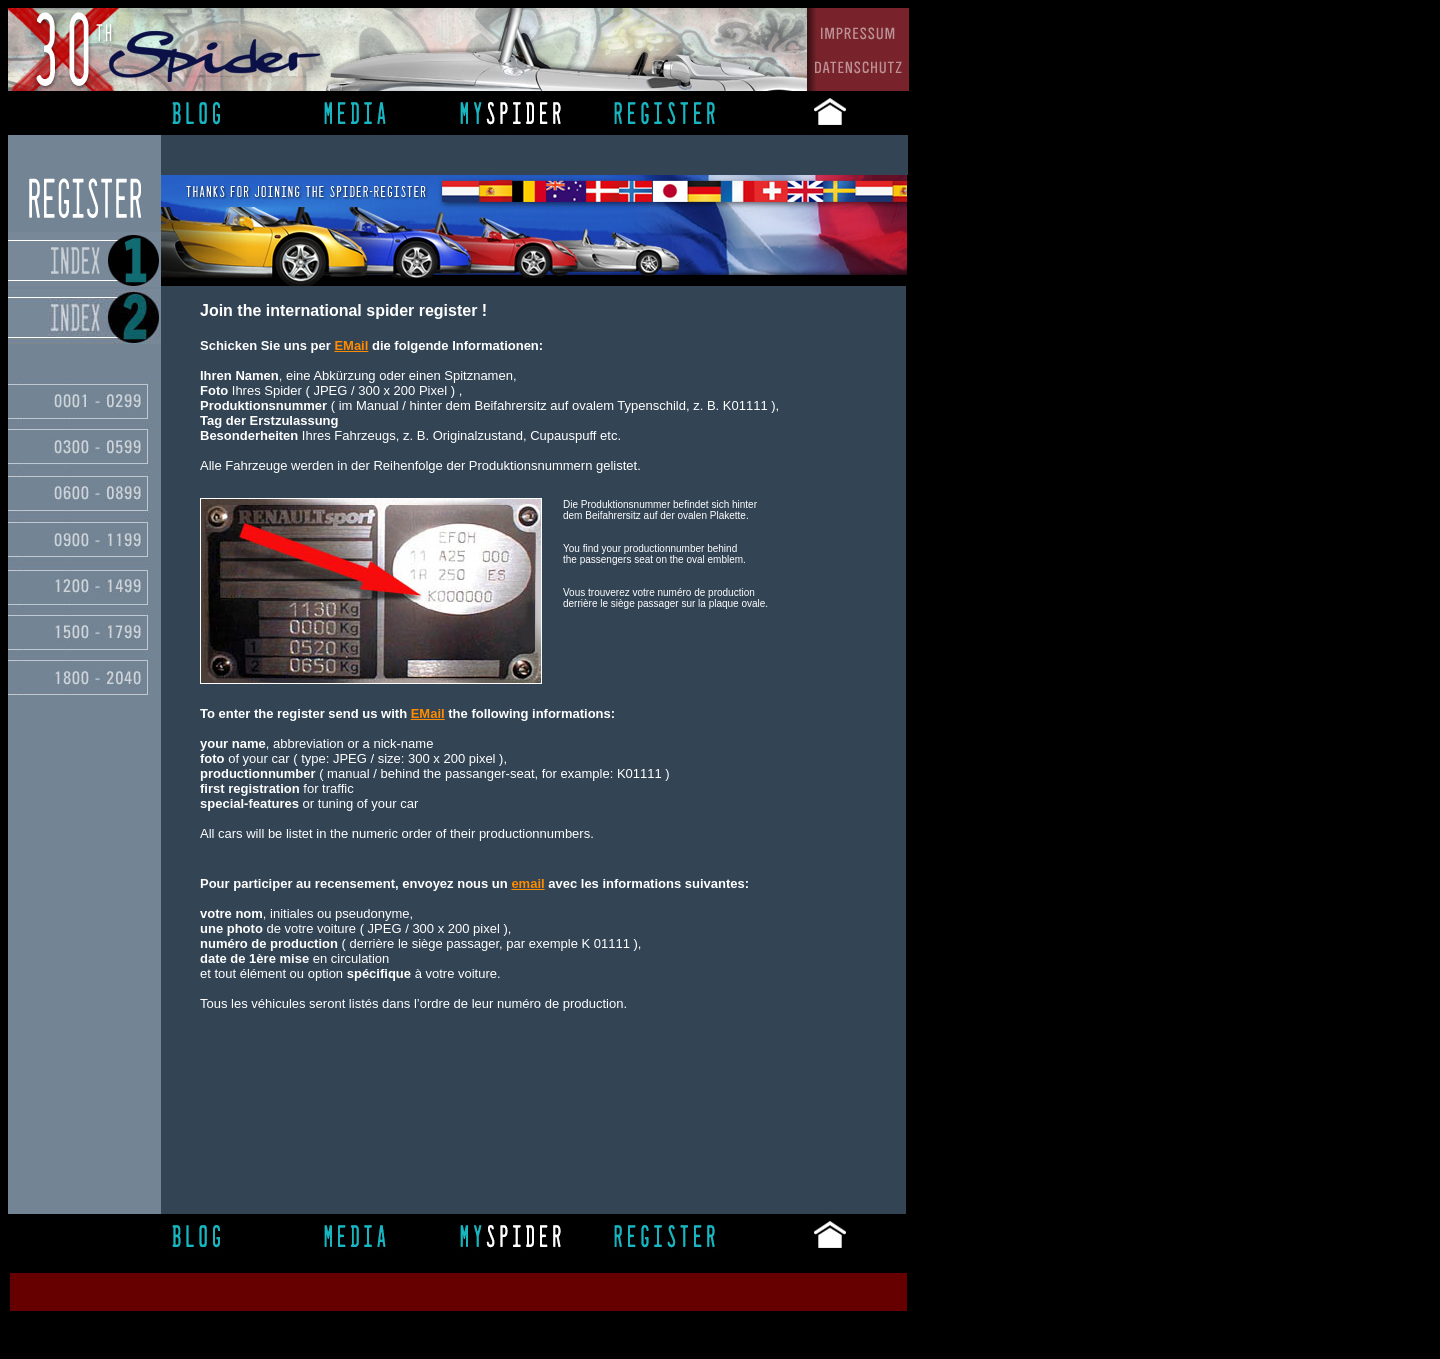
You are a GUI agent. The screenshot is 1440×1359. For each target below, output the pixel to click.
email (527, 883)
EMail (428, 713)
